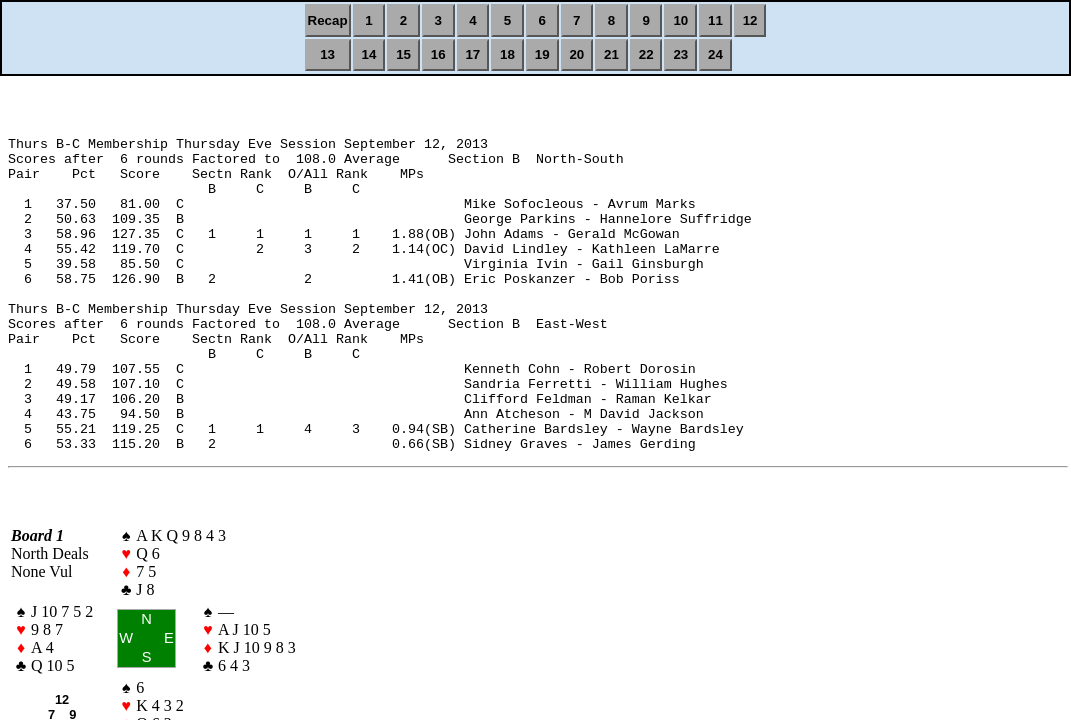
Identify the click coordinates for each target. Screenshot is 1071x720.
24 (715, 54)
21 (611, 54)
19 (542, 54)
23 (680, 54)
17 (472, 54)
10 (680, 20)
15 (403, 54)
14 (368, 54)
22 (646, 54)
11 (715, 20)
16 (438, 54)
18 (507, 54)
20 (576, 54)
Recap (328, 20)
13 (327, 54)
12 (750, 20)
